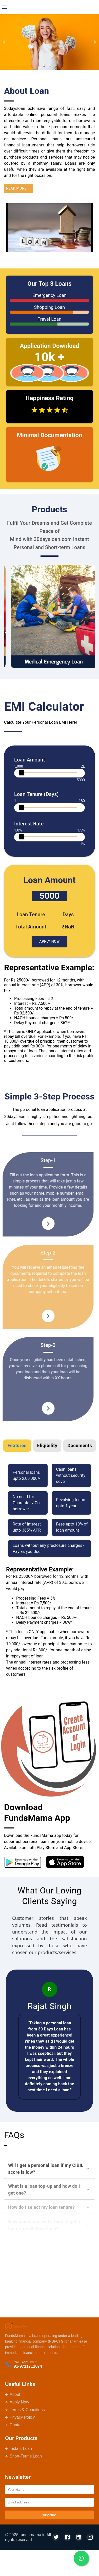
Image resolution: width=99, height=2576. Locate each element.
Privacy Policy (20, 2417)
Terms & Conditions (25, 2410)
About (12, 2394)
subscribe (49, 2515)
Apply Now (49, 941)
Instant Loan (18, 2448)
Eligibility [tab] (47, 1445)
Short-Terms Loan (23, 2456)
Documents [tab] (79, 1445)
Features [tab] (17, 1445)
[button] (44, 65)
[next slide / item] (95, 42)
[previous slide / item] (3, 42)
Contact (14, 2425)
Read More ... (18, 188)
